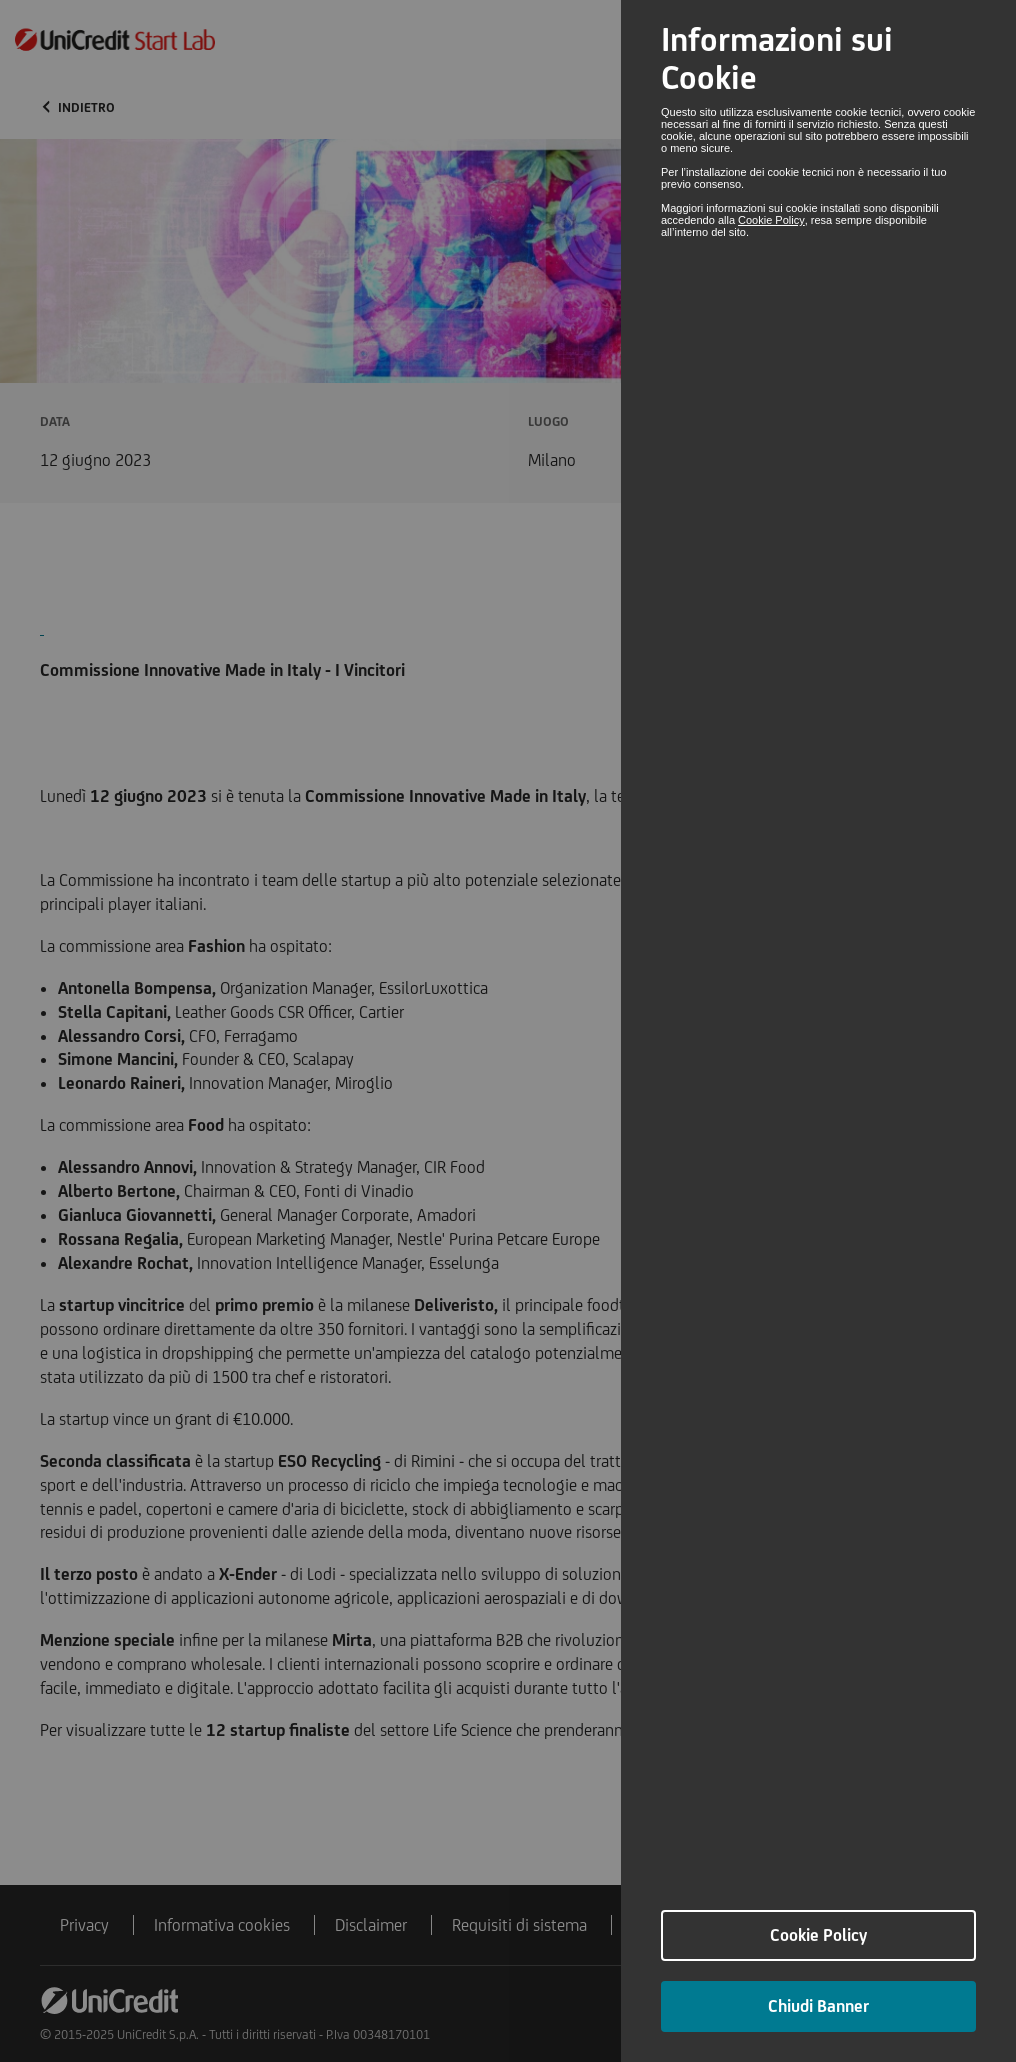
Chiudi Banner (818, 2006)
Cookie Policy (771, 220)
